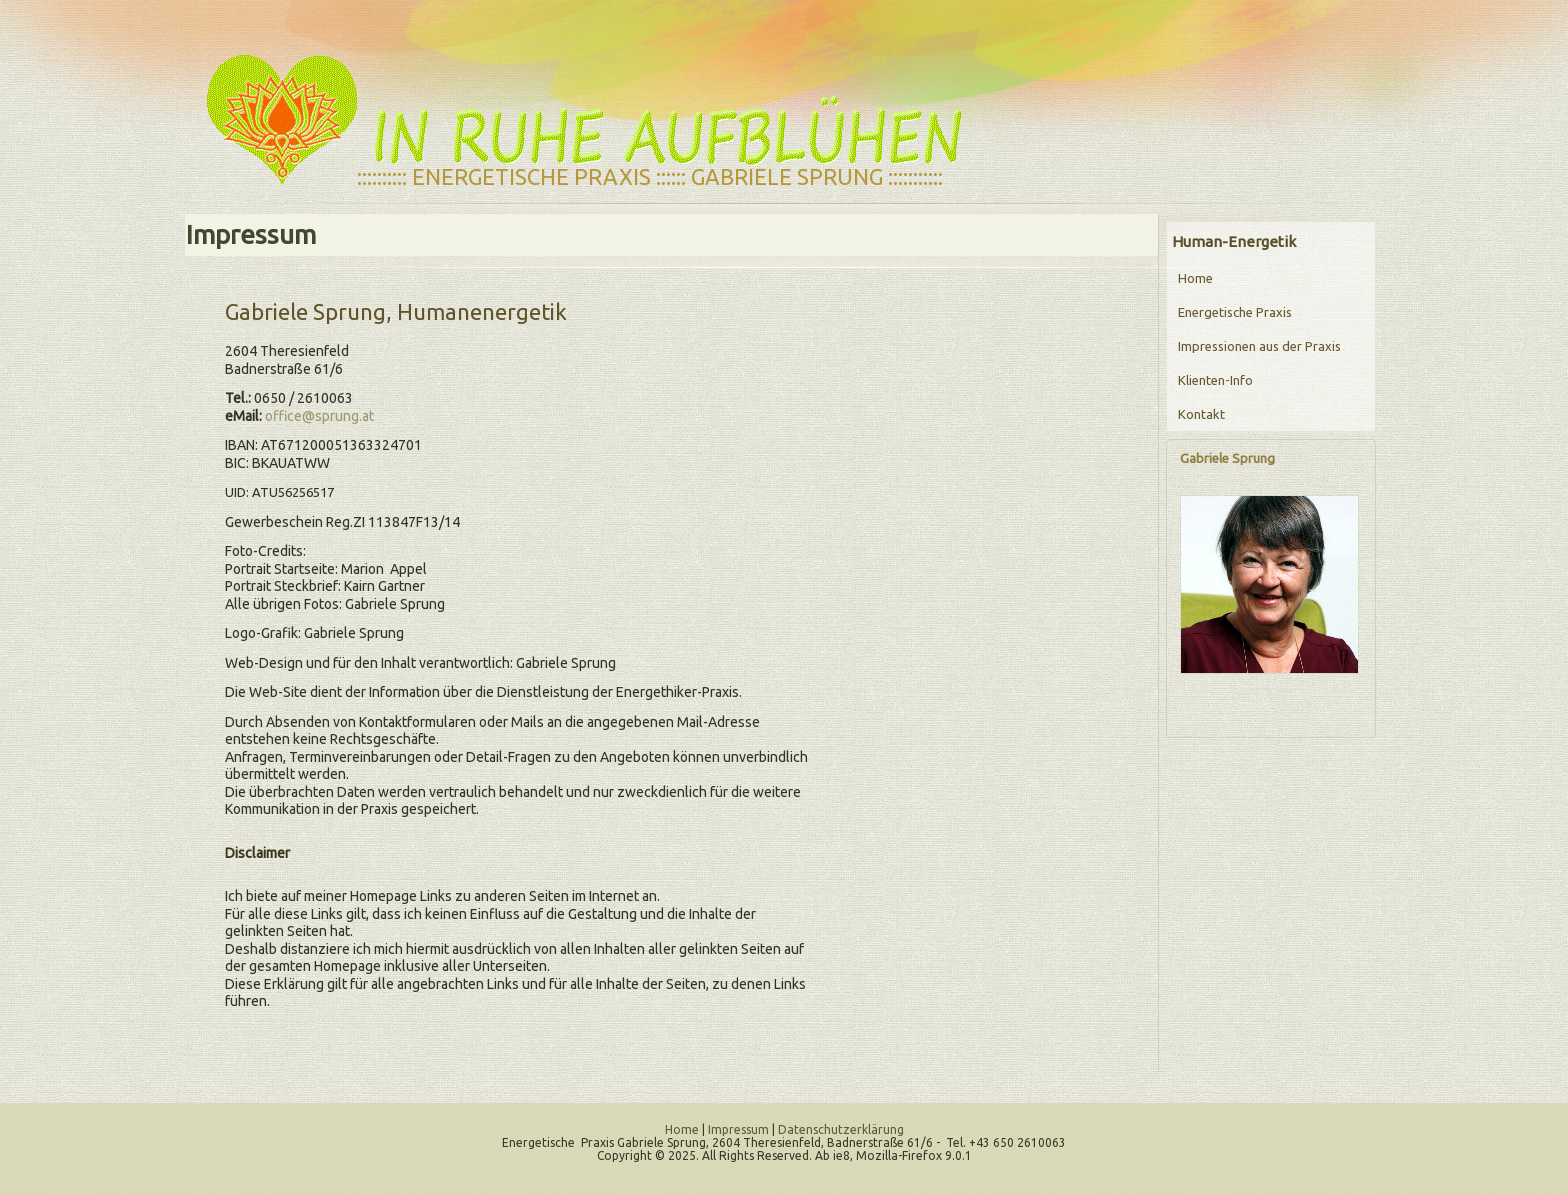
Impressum (738, 1129)
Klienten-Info (1215, 380)
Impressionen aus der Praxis (1259, 346)
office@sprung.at (319, 416)
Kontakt (1201, 414)
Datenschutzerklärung (841, 1129)
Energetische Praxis (1235, 312)
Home (1195, 278)
